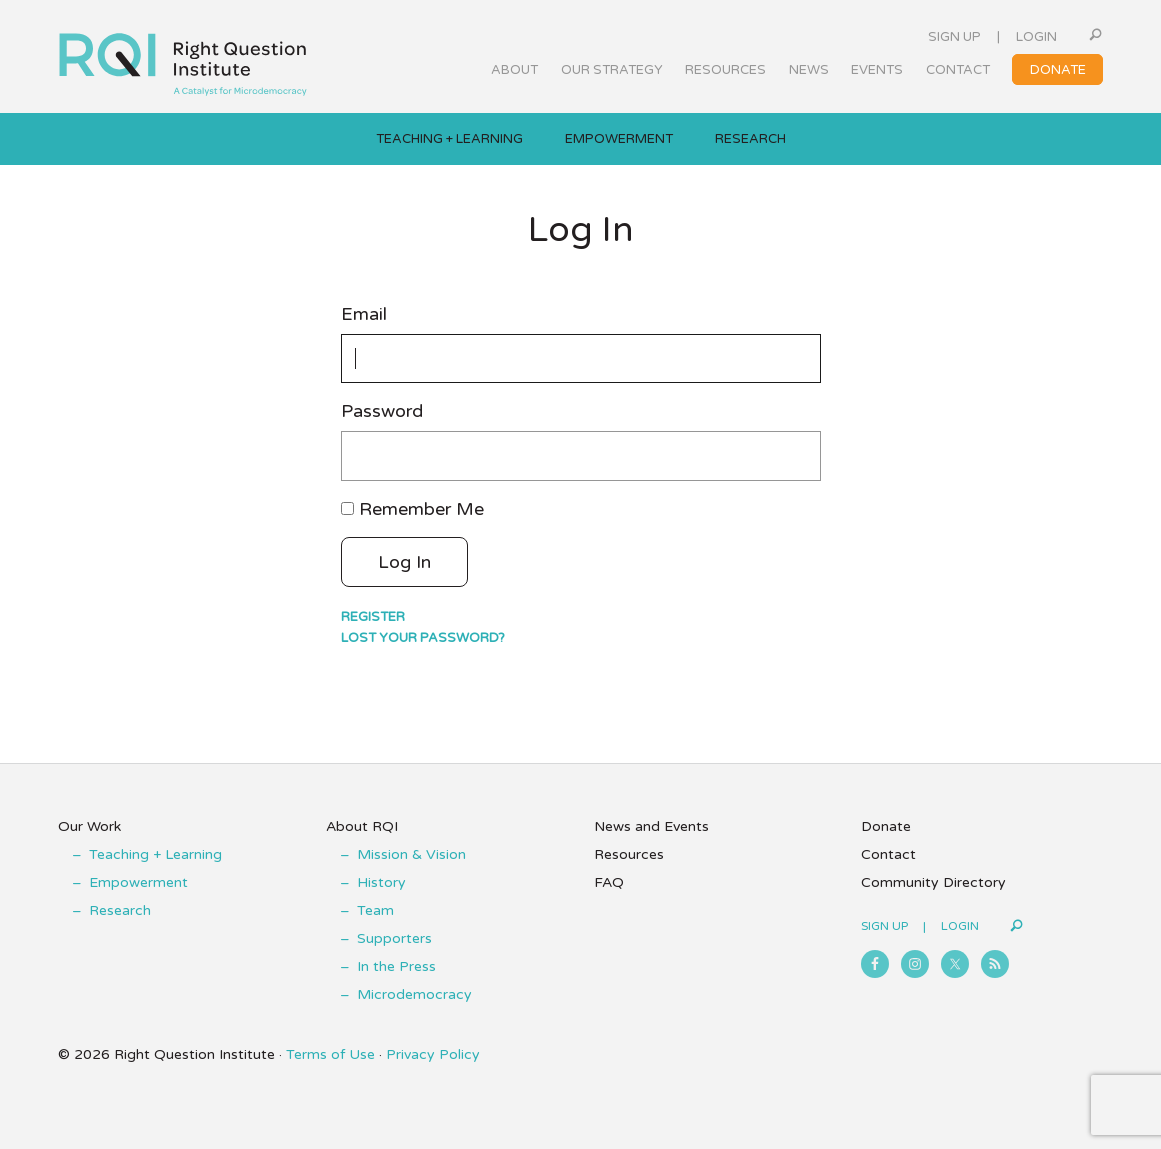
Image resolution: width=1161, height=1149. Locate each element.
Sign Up (954, 37)
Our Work (89, 826)
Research (120, 910)
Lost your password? (423, 638)
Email (364, 314)
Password (382, 411)
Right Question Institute (183, 57)
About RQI (362, 826)
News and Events (651, 826)
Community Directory (933, 882)
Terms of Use (330, 1054)
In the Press (396, 966)
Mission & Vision (411, 854)
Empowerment (138, 882)
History (381, 882)
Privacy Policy (433, 1054)
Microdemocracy (414, 994)
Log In (404, 562)
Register (373, 617)
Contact (888, 854)
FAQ (609, 882)
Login (1036, 37)
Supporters (394, 938)
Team (375, 910)
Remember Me (421, 509)
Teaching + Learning (155, 854)
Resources (629, 854)
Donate (886, 826)
